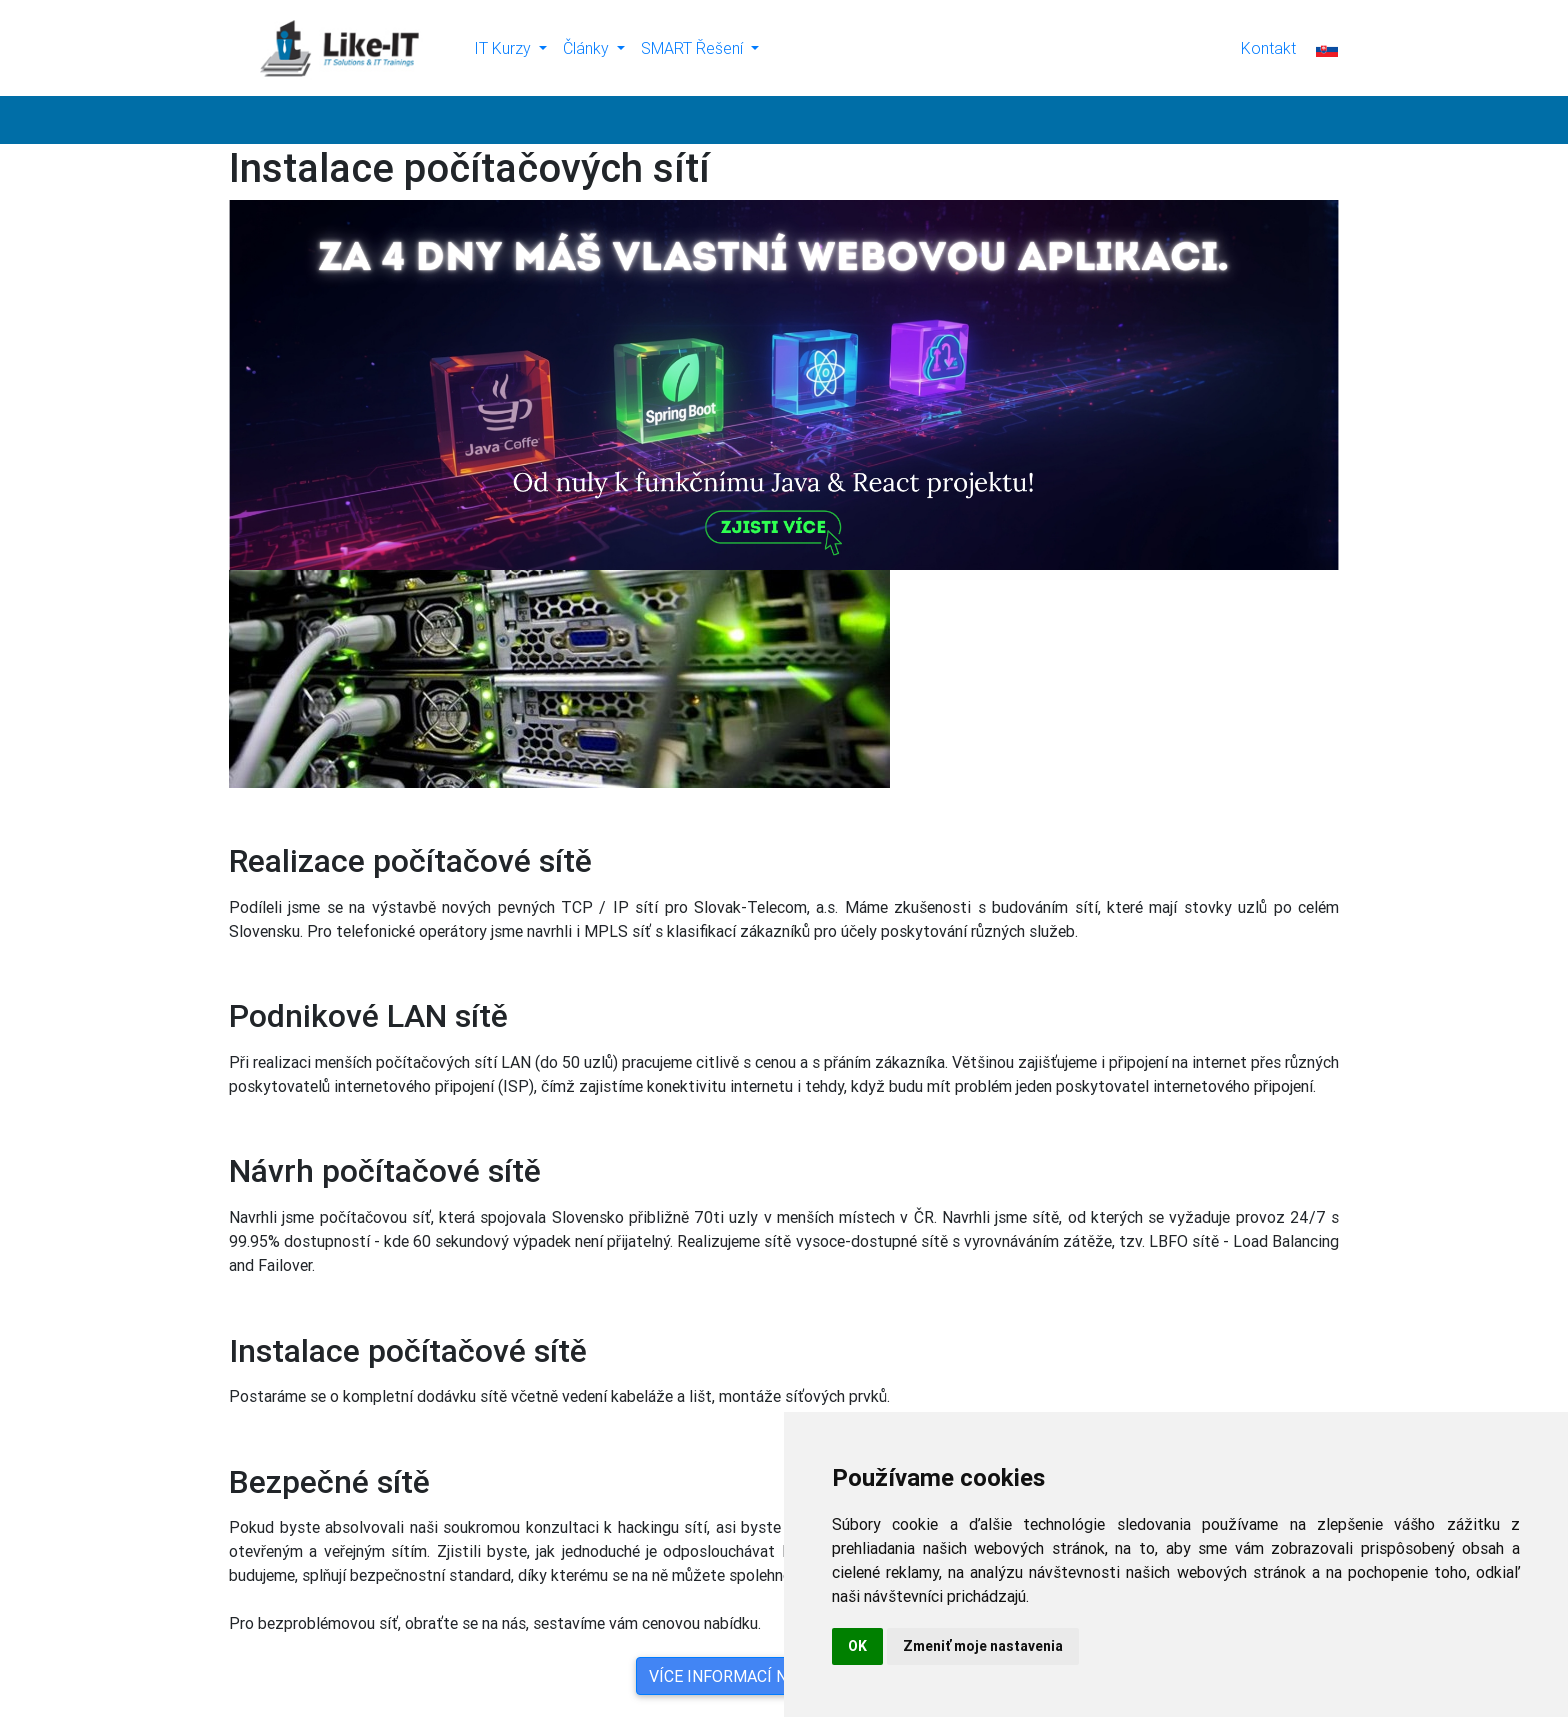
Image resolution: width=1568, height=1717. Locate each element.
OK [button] (857, 1646)
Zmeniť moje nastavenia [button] (983, 1646)
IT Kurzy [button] (504, 48)
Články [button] (588, 48)
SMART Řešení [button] (694, 48)
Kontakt (1268, 48)
